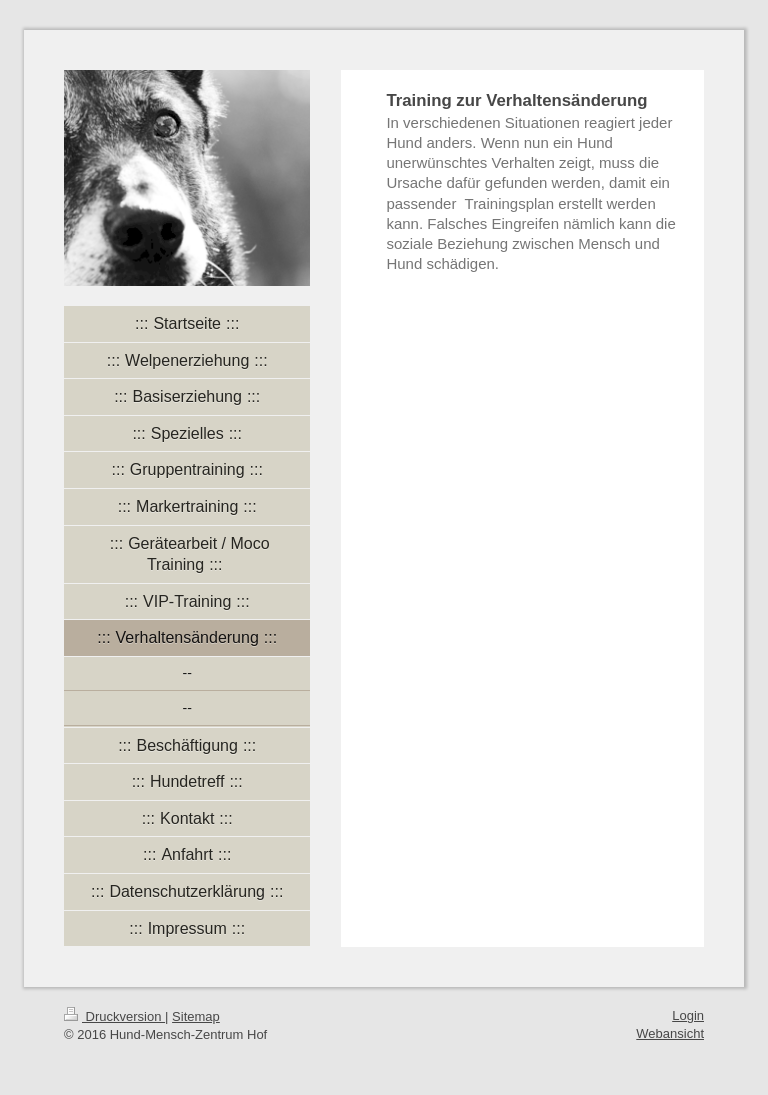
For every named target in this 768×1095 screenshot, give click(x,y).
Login (688, 1015)
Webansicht (670, 1033)
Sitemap (196, 1016)
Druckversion (114, 1016)
